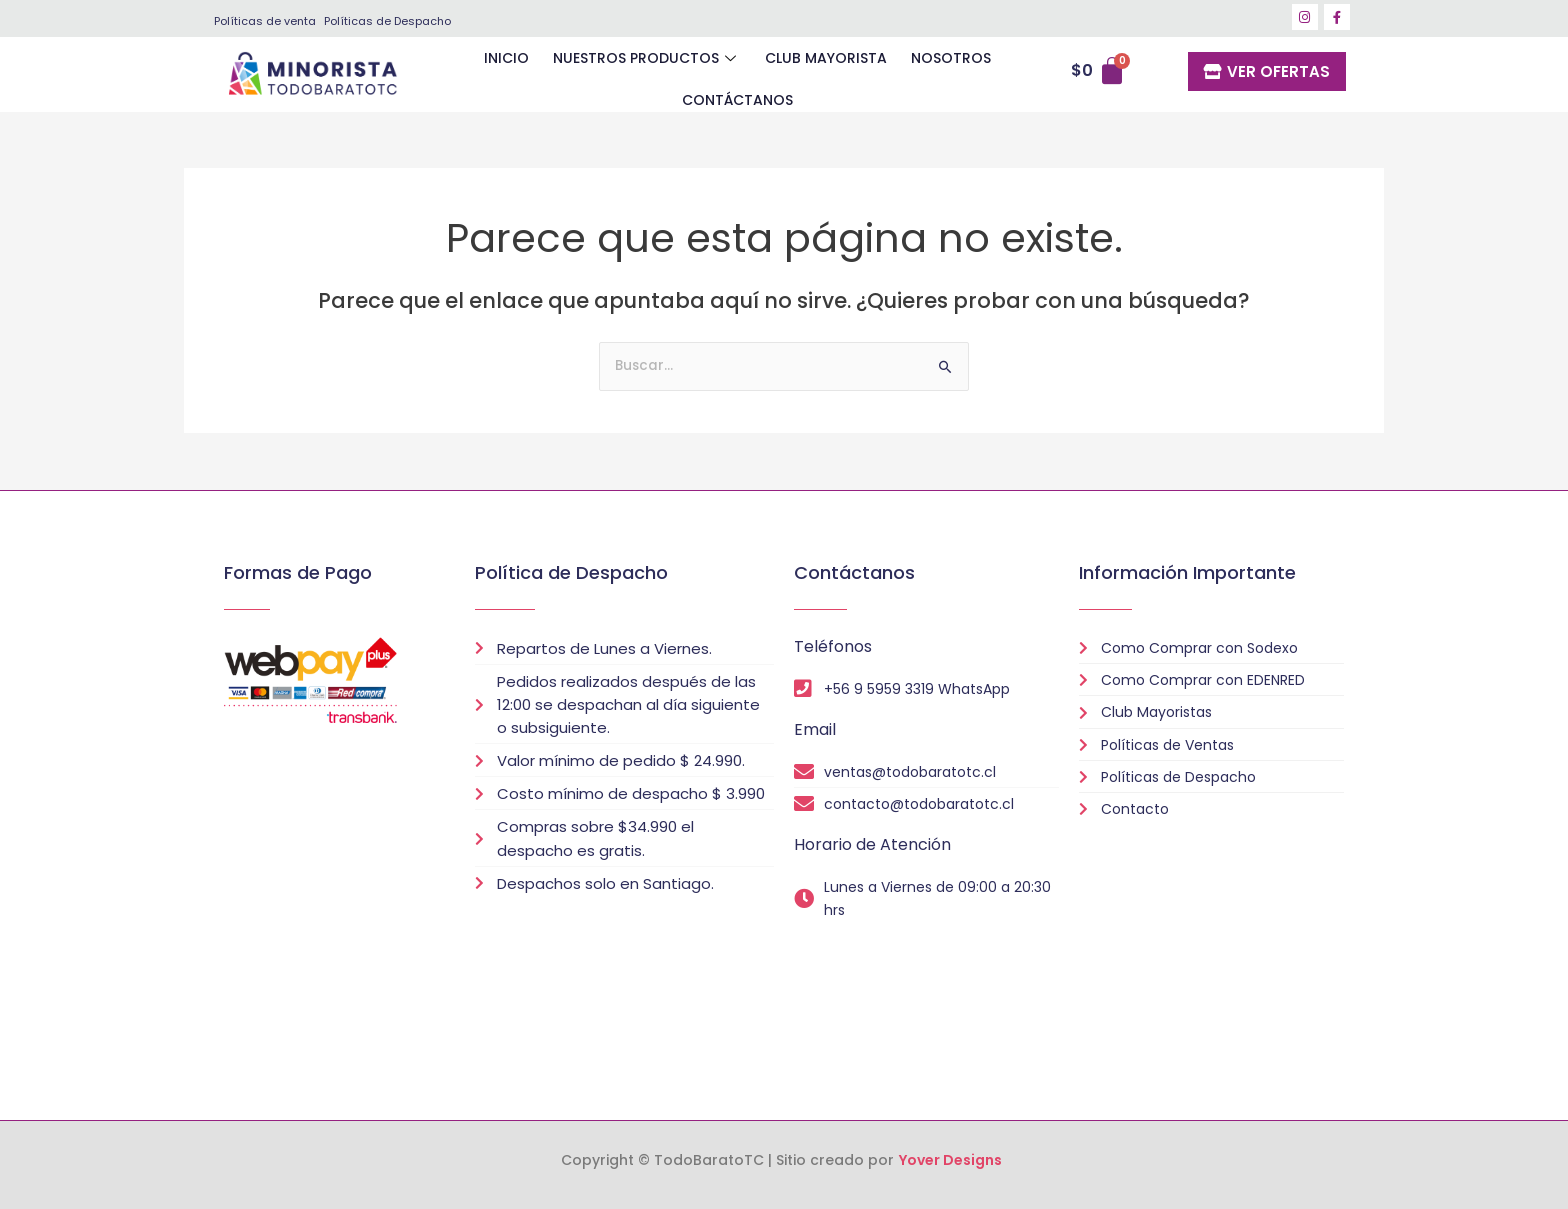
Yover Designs (950, 1160)
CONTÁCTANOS (994, 74)
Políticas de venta (265, 21)
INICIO (446, 74)
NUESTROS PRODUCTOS (583, 74)
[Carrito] (1104, 76)
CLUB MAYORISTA (758, 74)
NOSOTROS (879, 74)
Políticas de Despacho (387, 21)
